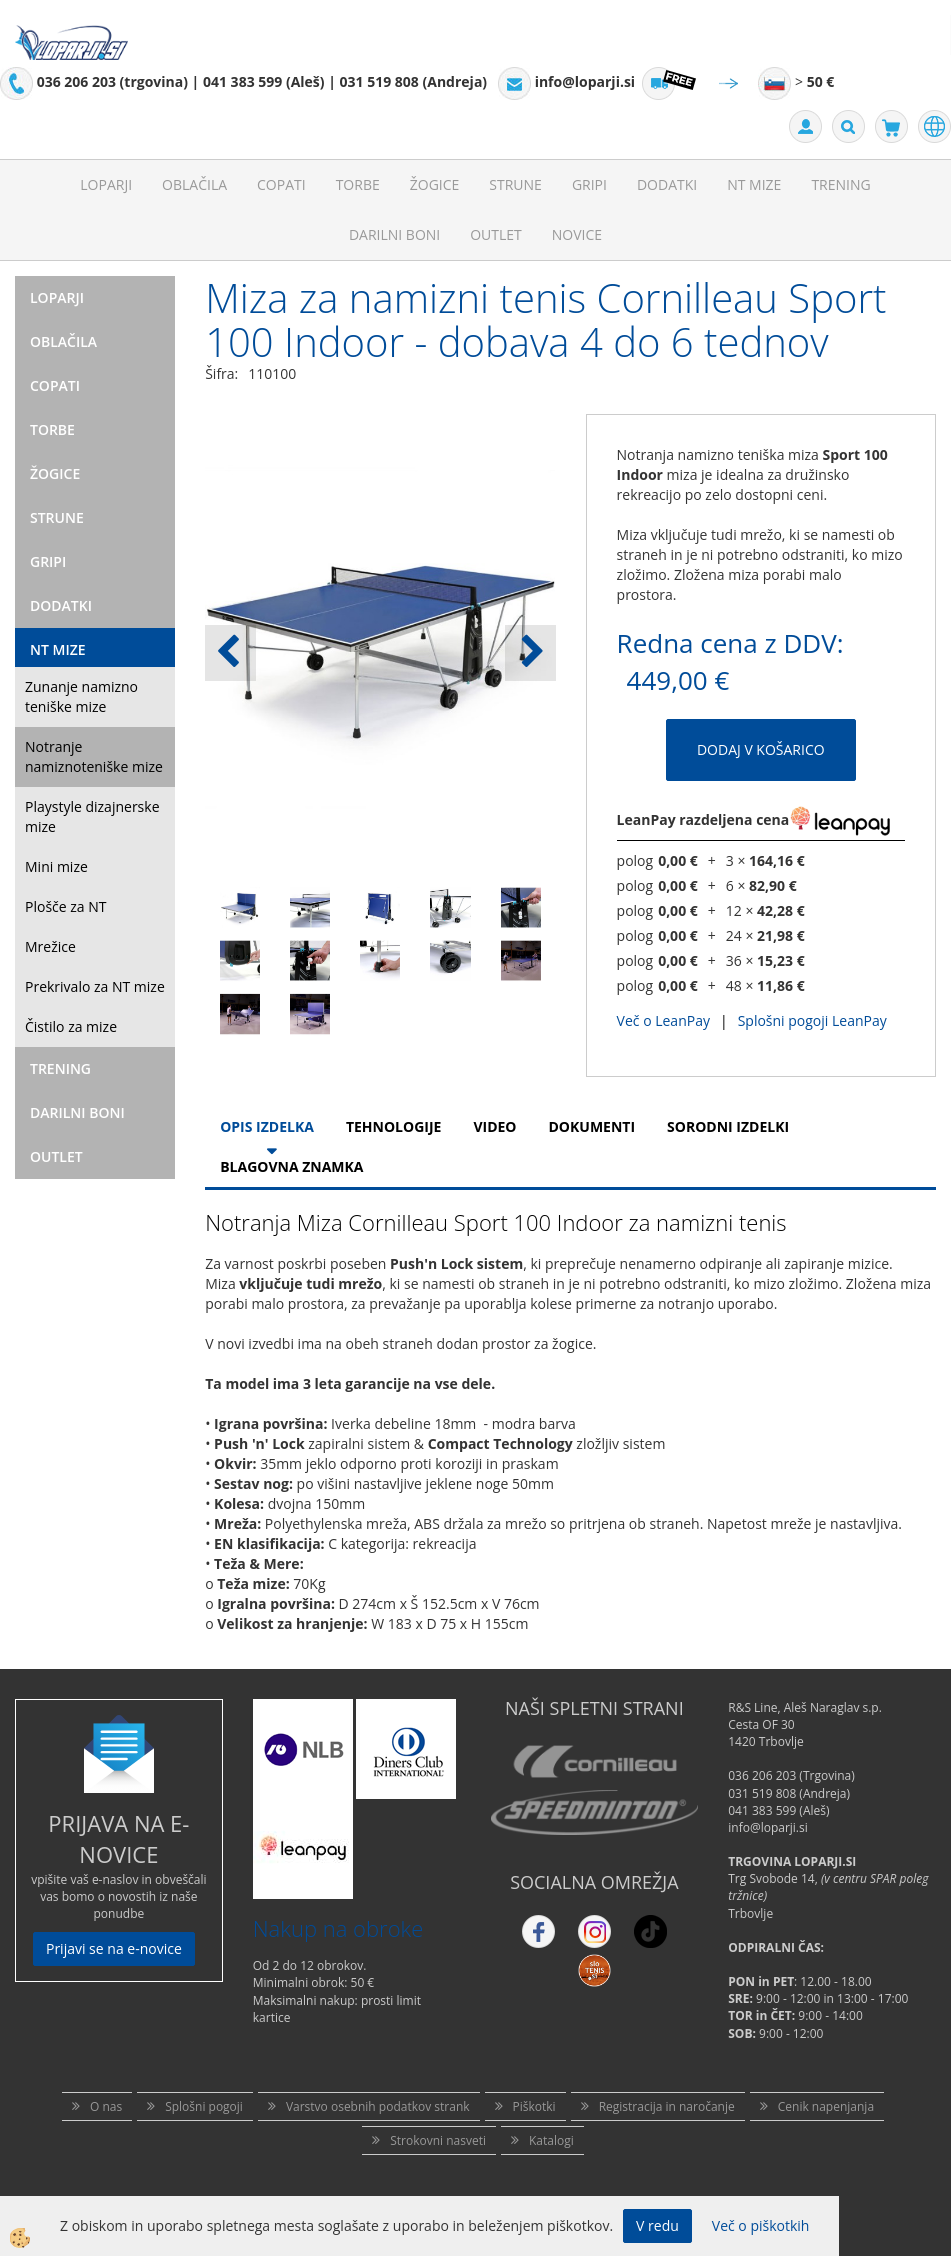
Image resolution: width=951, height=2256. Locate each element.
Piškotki (534, 2106)
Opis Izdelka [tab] (267, 1126)
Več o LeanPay (663, 1020)
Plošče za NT (65, 906)
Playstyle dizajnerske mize (92, 816)
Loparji (106, 184)
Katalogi (551, 2140)
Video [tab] (494, 1126)
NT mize (754, 184)
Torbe (358, 184)
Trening (840, 184)
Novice (577, 234)
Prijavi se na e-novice (114, 1948)
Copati (281, 184)
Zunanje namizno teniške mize (81, 696)
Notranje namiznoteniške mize (94, 756)
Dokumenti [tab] (592, 1126)
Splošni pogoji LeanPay (812, 1020)
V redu (657, 2225)
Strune (515, 184)
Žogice (435, 184)
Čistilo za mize (71, 1026)
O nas (106, 2106)
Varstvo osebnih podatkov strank (378, 2106)
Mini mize (56, 866)
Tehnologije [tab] (393, 1126)
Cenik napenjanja (826, 2106)
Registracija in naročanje (667, 2106)
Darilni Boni (394, 234)
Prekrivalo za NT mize (95, 986)
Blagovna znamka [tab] (291, 1166)
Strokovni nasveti (438, 2140)
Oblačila (194, 184)
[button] (530, 653)
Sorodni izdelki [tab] (728, 1126)
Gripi (589, 184)
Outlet (496, 234)
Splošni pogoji (204, 2106)
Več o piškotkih (761, 2225)
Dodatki (667, 184)
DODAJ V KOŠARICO (761, 749)
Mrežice (50, 946)
